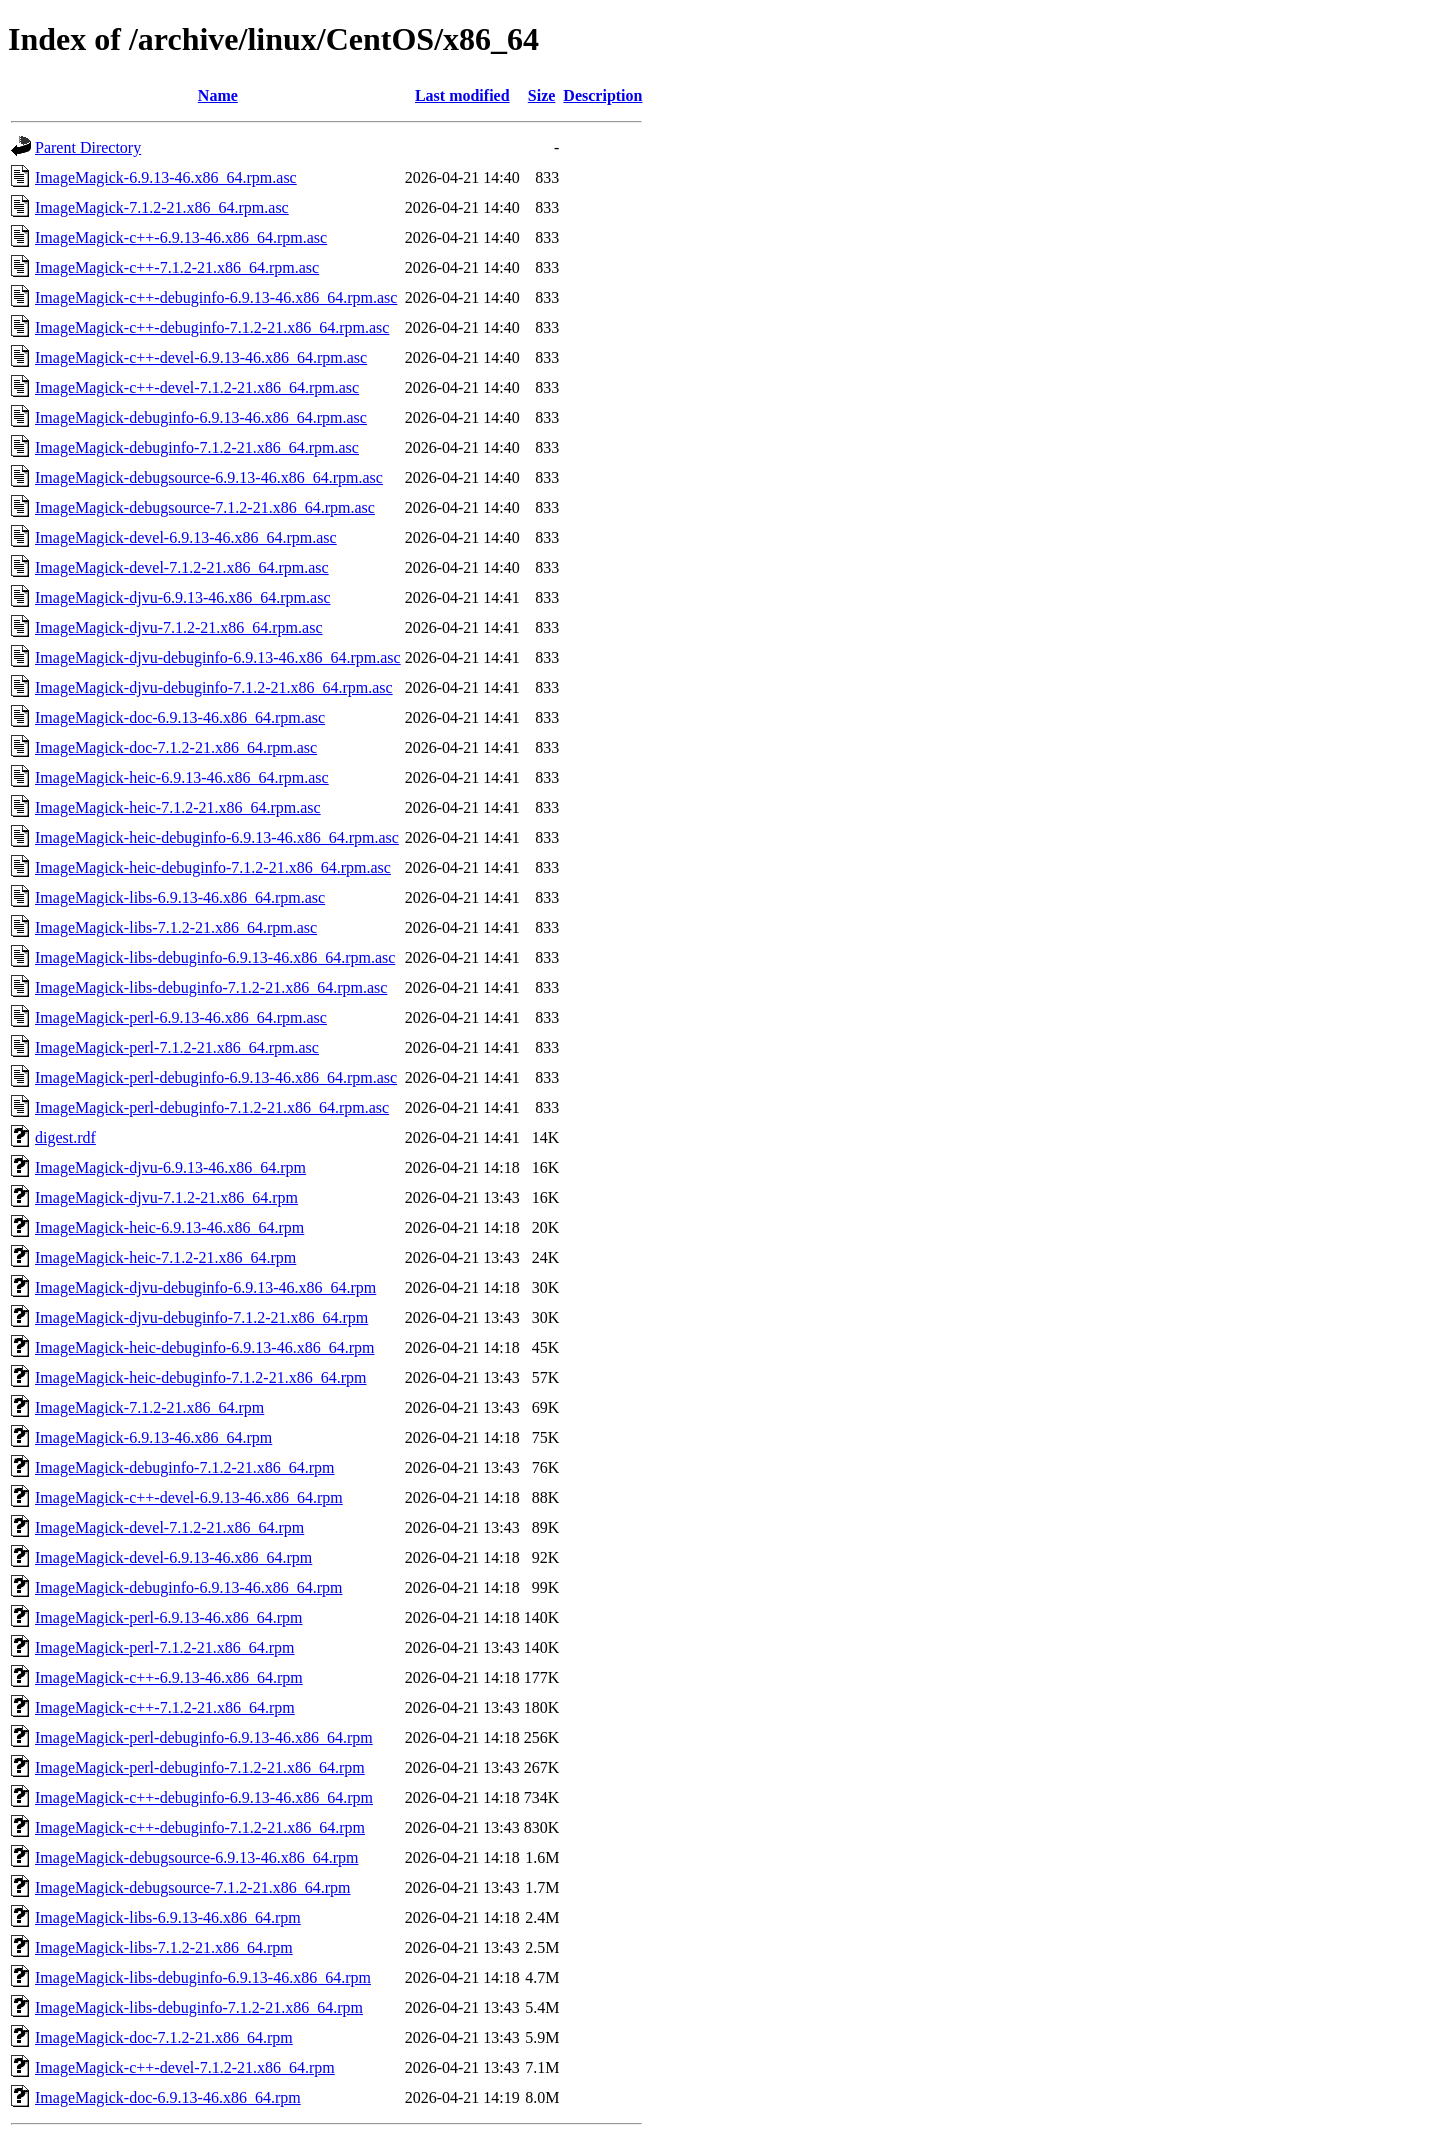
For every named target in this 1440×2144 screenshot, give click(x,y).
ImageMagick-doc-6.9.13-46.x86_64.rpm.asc (180, 717)
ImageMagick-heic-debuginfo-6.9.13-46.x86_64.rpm (204, 1347)
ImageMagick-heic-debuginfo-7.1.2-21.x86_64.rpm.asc (213, 867)
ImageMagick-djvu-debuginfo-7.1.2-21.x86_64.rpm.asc (214, 687)
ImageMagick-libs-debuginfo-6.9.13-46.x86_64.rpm (203, 1977)
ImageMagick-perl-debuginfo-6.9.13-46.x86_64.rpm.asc (216, 1077)
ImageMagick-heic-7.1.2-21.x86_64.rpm (165, 1257)
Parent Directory (88, 147)
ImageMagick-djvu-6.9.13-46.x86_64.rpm (170, 1167)
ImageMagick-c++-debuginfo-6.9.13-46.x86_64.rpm (204, 1797)
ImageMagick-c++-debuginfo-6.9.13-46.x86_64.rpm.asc (216, 297)
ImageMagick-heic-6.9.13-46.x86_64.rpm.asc (182, 777)
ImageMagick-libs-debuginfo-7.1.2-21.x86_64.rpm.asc (211, 987)
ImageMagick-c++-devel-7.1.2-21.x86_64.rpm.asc (197, 387)
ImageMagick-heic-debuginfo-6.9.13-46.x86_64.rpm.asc (217, 837)
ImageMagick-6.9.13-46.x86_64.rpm (153, 1437)
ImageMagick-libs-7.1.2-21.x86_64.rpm (164, 1947)
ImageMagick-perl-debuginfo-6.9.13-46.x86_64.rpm (204, 1737)
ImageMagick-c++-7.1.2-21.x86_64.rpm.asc (177, 267)
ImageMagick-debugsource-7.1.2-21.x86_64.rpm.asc (205, 507)
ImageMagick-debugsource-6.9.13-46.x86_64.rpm (196, 1857)
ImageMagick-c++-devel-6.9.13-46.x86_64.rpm (189, 1497)
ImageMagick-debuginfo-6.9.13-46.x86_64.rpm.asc (201, 417)
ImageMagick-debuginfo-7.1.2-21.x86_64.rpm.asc (197, 447)
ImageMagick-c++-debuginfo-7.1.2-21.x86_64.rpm (200, 1827)
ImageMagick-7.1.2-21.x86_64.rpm (149, 1407)
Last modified (462, 95)
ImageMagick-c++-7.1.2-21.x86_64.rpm (165, 1707)
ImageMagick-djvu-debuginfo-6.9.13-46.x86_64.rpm (205, 1287)
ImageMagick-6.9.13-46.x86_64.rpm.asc (166, 177)
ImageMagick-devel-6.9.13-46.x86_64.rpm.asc (186, 537)
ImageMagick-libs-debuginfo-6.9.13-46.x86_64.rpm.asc (215, 957)
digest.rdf (65, 1137)
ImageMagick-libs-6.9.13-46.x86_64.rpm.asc (180, 897)
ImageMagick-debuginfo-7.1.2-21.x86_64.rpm (184, 1467)
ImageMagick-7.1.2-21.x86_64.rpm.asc (162, 207)
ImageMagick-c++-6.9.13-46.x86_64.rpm (169, 1677)
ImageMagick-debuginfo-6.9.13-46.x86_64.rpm (188, 1587)
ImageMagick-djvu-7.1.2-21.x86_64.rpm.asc (178, 627)
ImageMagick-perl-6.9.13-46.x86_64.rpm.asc (181, 1017)
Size (542, 95)
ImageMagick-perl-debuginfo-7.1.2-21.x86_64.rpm (200, 1767)
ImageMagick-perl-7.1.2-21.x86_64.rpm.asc (177, 1047)
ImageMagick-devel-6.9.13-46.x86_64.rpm (173, 1557)
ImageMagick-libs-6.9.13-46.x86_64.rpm (168, 1917)
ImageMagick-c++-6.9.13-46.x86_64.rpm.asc (181, 237)
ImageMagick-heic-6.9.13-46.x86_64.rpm (169, 1227)
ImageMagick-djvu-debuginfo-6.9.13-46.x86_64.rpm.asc (218, 657)
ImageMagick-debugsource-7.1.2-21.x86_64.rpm (192, 1887)
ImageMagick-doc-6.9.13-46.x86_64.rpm (168, 2097)
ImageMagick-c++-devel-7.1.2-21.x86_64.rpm (185, 2067)
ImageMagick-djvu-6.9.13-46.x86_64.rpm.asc (182, 597)
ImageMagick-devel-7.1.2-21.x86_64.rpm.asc (182, 567)
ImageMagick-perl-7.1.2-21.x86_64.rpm (164, 1647)
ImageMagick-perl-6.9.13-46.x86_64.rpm (168, 1617)
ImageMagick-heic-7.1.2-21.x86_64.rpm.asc (178, 807)
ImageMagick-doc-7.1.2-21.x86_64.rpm (164, 2037)
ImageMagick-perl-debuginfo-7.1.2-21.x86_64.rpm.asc (212, 1107)
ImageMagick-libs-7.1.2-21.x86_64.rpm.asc (176, 927)
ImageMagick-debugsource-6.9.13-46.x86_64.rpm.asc (209, 477)
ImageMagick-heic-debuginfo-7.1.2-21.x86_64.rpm (200, 1377)
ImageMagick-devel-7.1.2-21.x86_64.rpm (169, 1527)
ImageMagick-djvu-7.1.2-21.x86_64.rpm (166, 1197)
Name (218, 95)
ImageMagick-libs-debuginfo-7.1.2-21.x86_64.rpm (199, 2007)
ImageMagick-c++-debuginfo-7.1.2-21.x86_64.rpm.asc (212, 327)
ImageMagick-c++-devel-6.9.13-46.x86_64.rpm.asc (201, 357)
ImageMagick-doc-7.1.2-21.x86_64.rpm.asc (176, 747)
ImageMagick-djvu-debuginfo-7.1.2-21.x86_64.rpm (201, 1317)
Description (602, 95)
